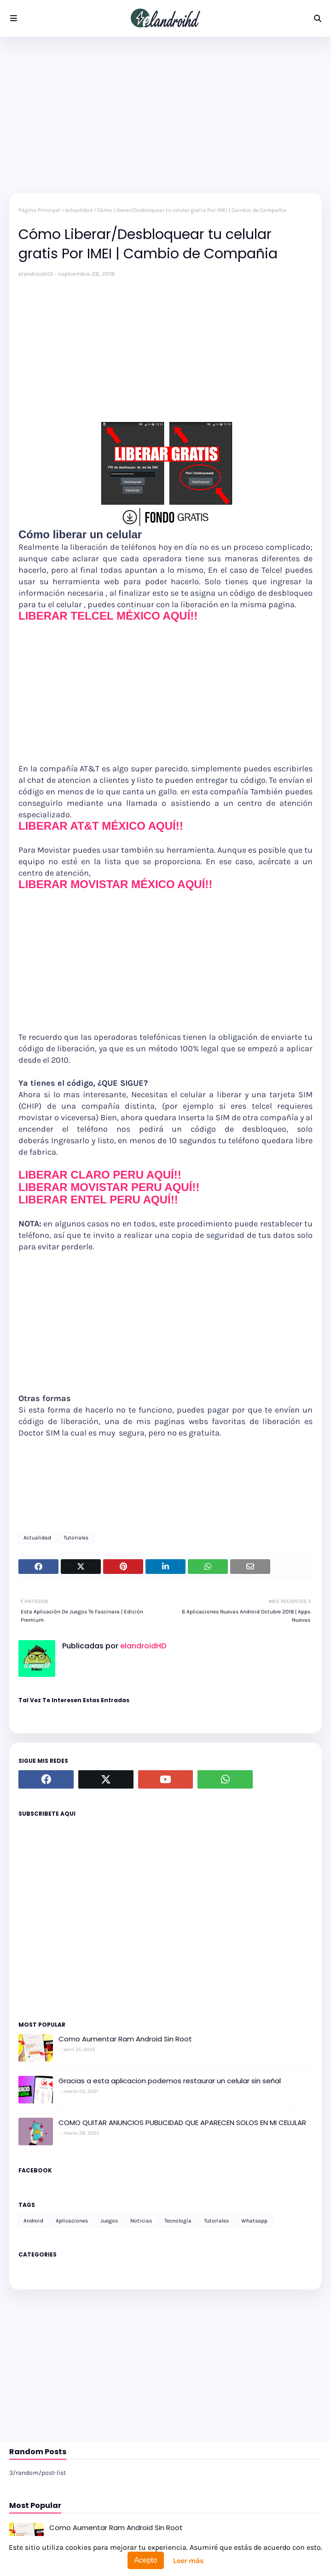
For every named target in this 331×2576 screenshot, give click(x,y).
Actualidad (79, 210)
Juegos (109, 2220)
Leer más (188, 2560)
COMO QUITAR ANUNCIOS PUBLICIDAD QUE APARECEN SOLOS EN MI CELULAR (182, 2122)
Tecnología (178, 2220)
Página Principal (39, 210)
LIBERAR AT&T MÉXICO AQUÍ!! (100, 826)
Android (33, 2220)
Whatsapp (254, 2220)
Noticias (141, 2220)
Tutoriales (76, 1537)
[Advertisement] (165, 115)
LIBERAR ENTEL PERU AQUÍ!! (98, 1199)
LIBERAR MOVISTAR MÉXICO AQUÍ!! (115, 884)
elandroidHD (35, 273)
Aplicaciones (72, 2220)
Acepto (145, 2560)
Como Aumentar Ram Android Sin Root (125, 2039)
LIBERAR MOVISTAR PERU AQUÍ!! (108, 1187)
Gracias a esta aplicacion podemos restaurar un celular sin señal (169, 2081)
